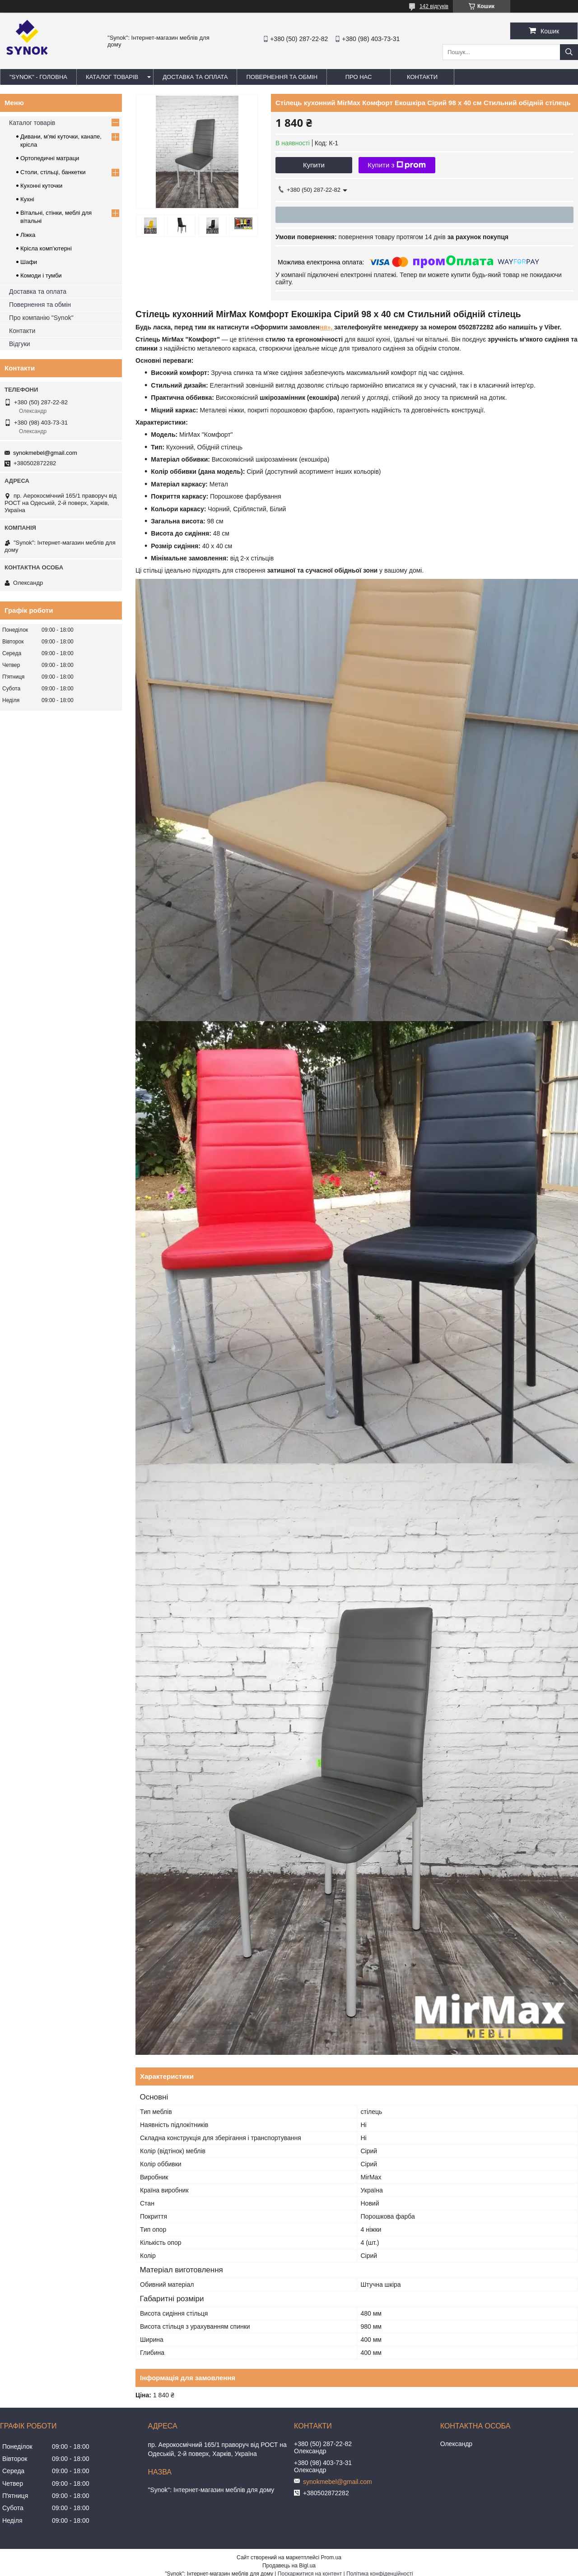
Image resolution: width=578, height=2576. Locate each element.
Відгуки (19, 343)
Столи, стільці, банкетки (53, 172)
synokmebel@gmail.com (45, 452)
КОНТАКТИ (422, 77)
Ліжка (27, 234)
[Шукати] (569, 52)
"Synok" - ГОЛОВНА (38, 77)
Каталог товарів (32, 122)
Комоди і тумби (41, 275)
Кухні (27, 199)
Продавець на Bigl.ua (289, 2565)
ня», (327, 327)
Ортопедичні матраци (49, 158)
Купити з (397, 165)
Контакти (22, 330)
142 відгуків (434, 6)
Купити (314, 165)
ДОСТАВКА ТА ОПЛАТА (195, 77)
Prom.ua (331, 2557)
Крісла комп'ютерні (46, 248)
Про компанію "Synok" (41, 317)
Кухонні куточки (41, 185)
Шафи (28, 262)
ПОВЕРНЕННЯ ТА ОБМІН (281, 77)
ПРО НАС (358, 77)
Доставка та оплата (37, 291)
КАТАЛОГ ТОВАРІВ (112, 77)
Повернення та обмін (40, 304)
